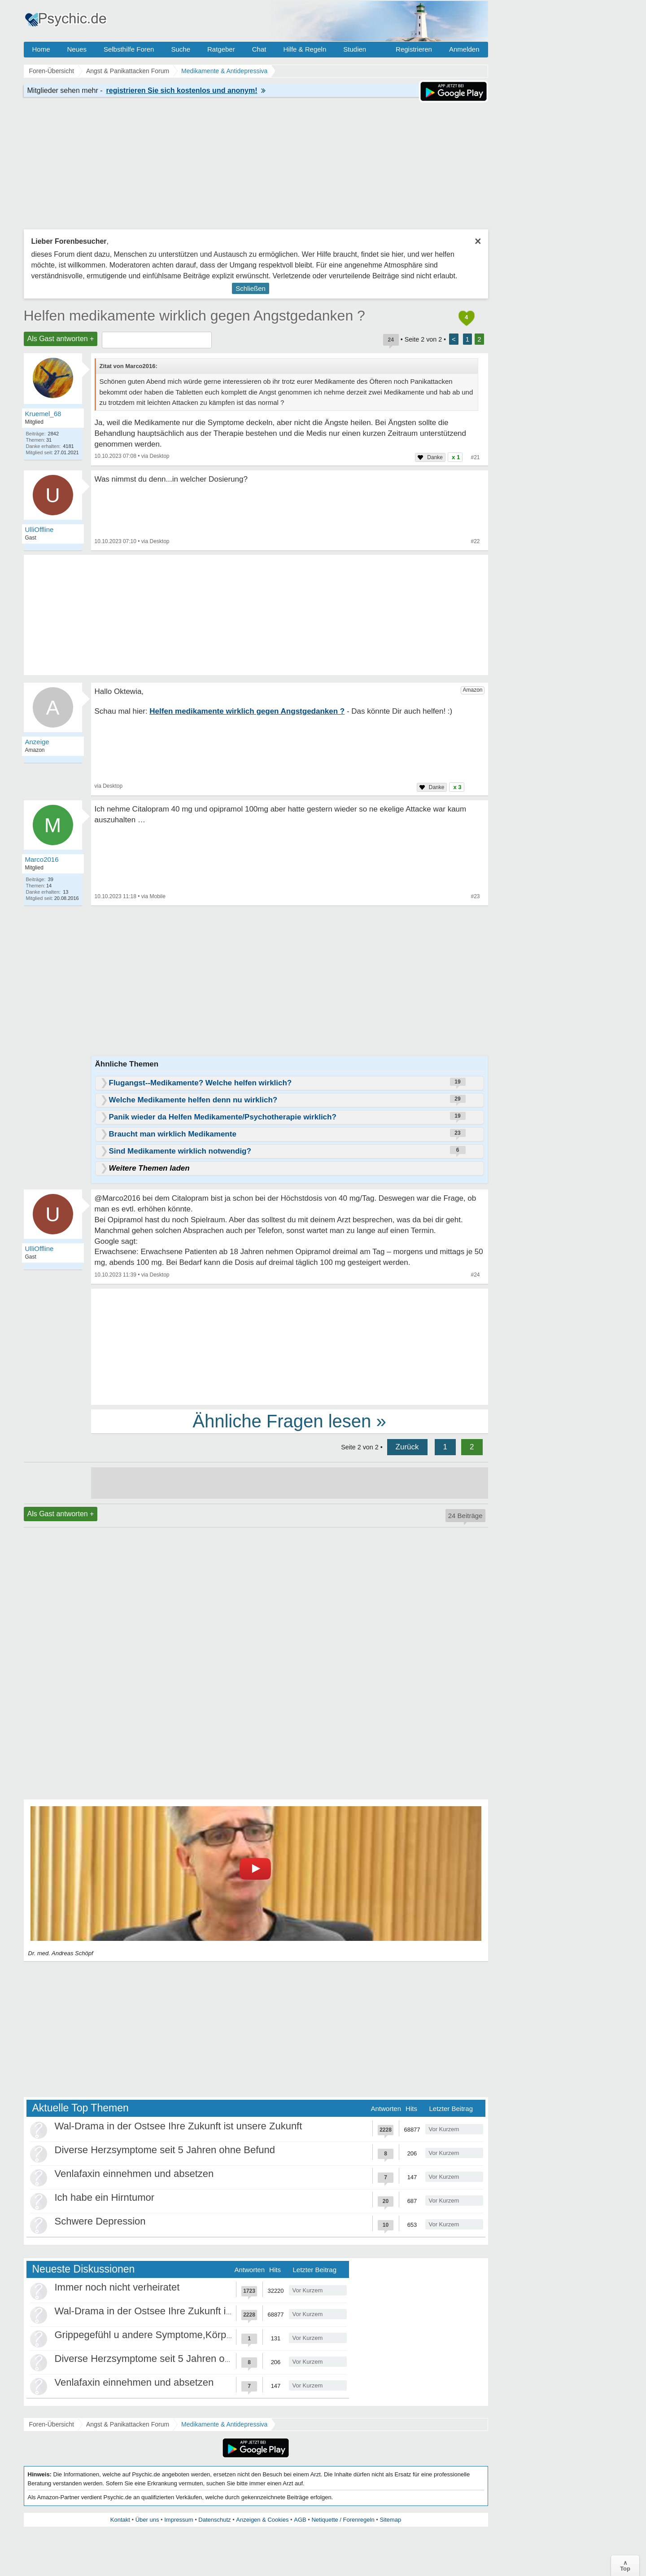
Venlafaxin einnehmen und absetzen (134, 2173)
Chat (259, 49)
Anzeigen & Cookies (262, 2519)
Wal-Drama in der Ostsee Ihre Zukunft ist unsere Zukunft (178, 2126)
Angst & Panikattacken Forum (127, 2424)
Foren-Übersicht (51, 2424)
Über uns (147, 2519)
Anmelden (464, 49)
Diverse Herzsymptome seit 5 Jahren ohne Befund (165, 2149)
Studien (354, 49)
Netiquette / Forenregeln (342, 2519)
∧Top (625, 2565)
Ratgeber (221, 49)
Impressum (178, 2519)
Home (41, 49)
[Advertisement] (289, 1346)
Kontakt (120, 2519)
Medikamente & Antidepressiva (224, 2424)
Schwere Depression (100, 2221)
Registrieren (414, 49)
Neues (77, 49)
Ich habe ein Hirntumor (105, 2197)
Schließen (251, 288)
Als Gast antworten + (60, 338)
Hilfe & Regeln (304, 49)
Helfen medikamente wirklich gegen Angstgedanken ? (194, 315)
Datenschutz (214, 2519)
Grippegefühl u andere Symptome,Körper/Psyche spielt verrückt (194, 2334)
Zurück (407, 1447)
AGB (300, 2519)
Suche (180, 49)
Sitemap (390, 2519)
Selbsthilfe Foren (129, 49)
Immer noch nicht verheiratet (117, 2287)
